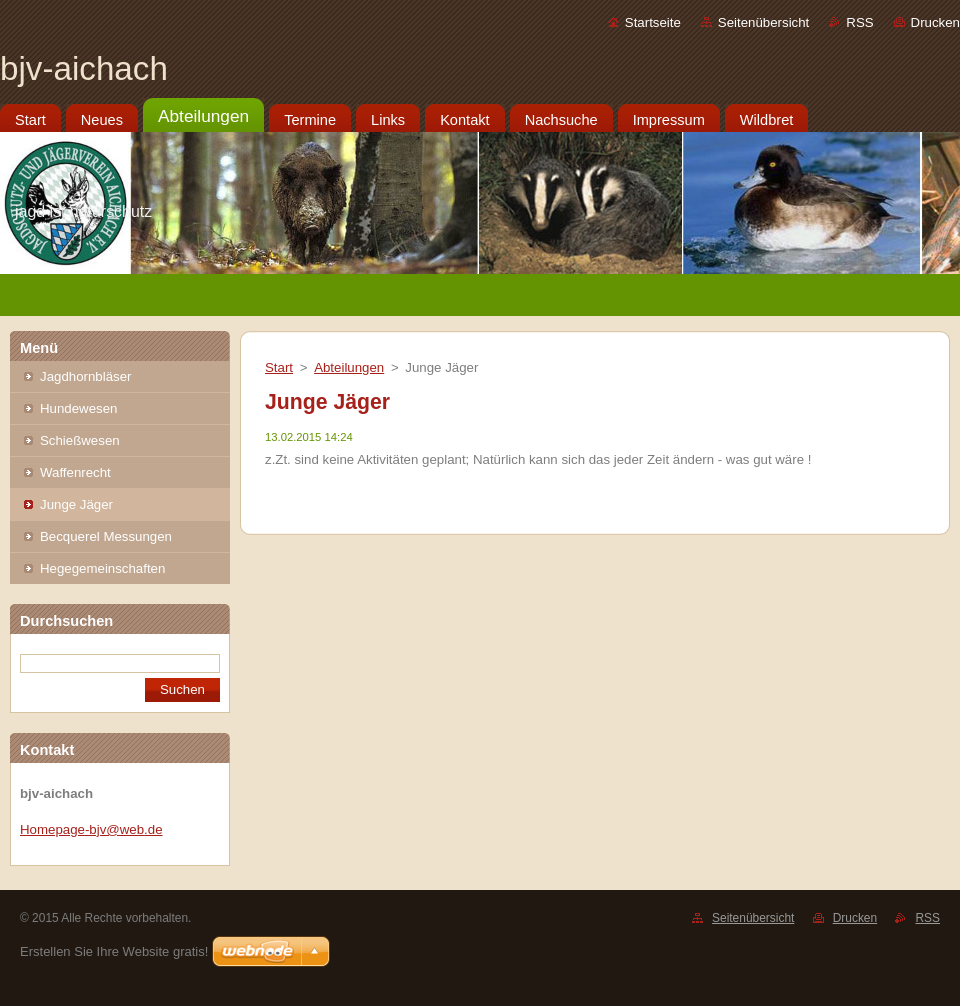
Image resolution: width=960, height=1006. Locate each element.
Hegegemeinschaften (102, 568)
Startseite (653, 22)
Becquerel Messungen (106, 536)
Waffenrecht (75, 472)
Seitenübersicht (763, 22)
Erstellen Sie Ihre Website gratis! (114, 951)
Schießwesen (80, 440)
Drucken (935, 22)
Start (279, 367)
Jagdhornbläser (85, 376)
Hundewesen (78, 408)
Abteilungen (349, 367)
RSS (859, 22)
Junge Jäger (76, 504)
